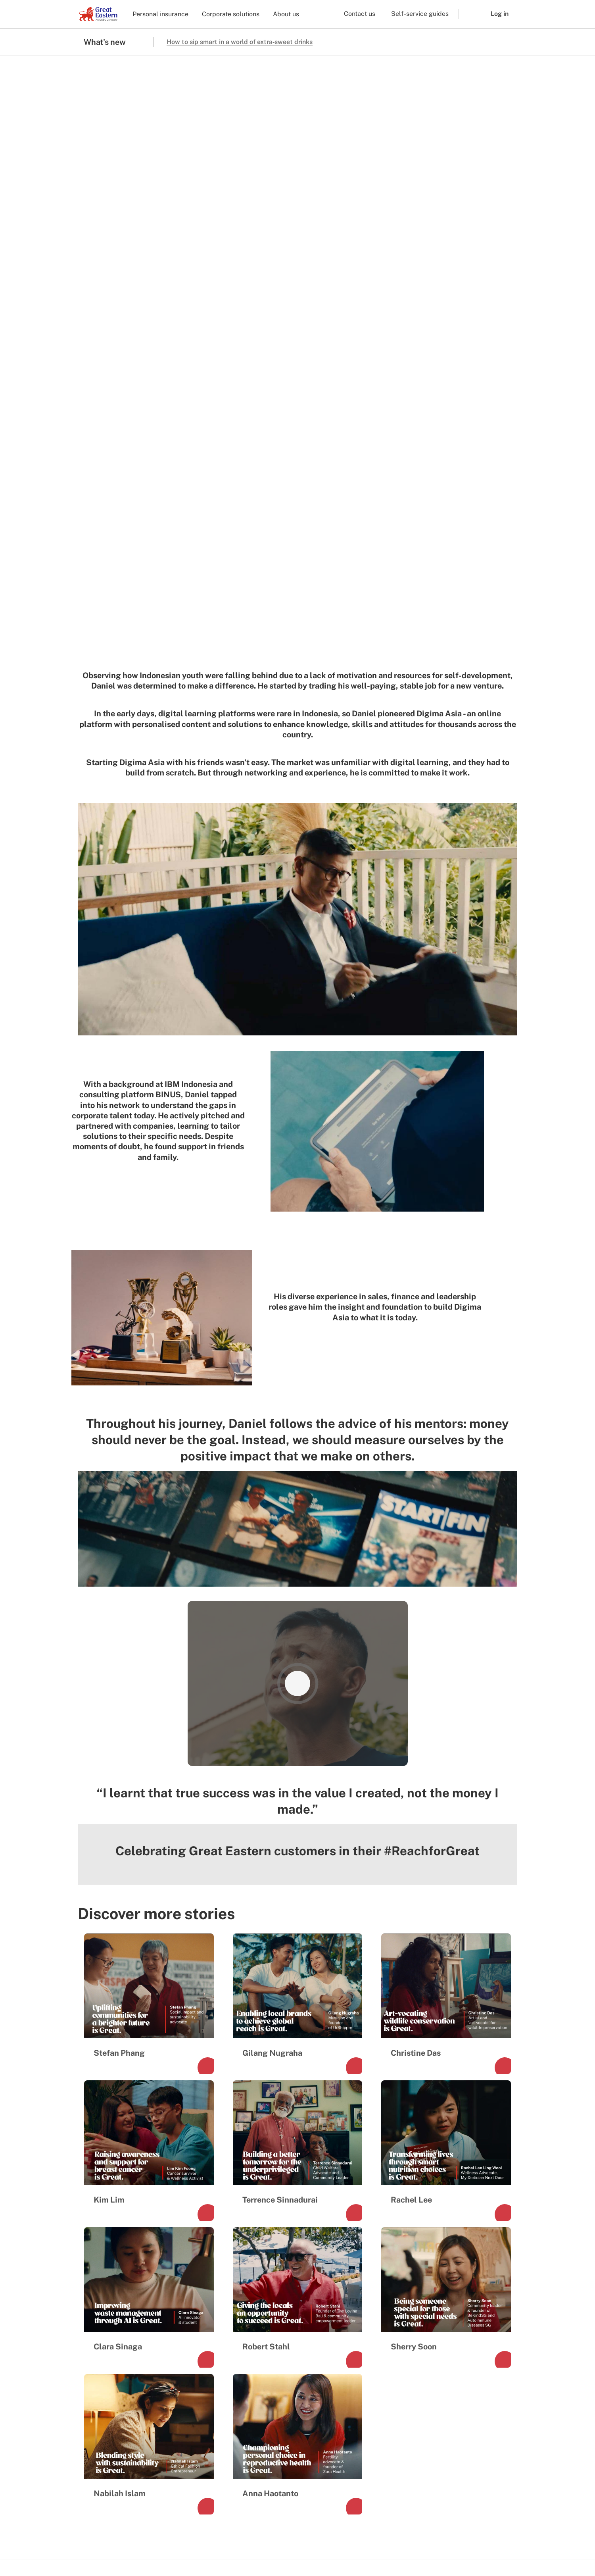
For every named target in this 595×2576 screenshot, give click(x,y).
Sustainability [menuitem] (104, 2395)
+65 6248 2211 (495, 2304)
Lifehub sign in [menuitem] (303, 2420)
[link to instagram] (106, 2300)
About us (286, 14)
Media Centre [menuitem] (103, 2381)
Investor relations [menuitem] (109, 2368)
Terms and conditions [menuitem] (106, 2543)
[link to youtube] (163, 2300)
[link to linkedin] (144, 2300)
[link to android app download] (144, 2516)
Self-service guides (420, 13)
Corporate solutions (230, 14)
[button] (468, 14)
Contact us (359, 13)
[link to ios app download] (101, 2516)
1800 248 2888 (494, 2281)
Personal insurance (160, 14)
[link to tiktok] (125, 2300)
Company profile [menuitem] (109, 2355)
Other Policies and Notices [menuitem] (319, 2543)
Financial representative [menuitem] (218, 2368)
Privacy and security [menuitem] (253, 2543)
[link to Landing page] (103, 2270)
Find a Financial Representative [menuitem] (305, 2359)
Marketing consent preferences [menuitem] (180, 2543)
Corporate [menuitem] (197, 2355)
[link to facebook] (87, 2300)
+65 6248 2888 (494, 2292)
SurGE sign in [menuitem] (301, 2434)
